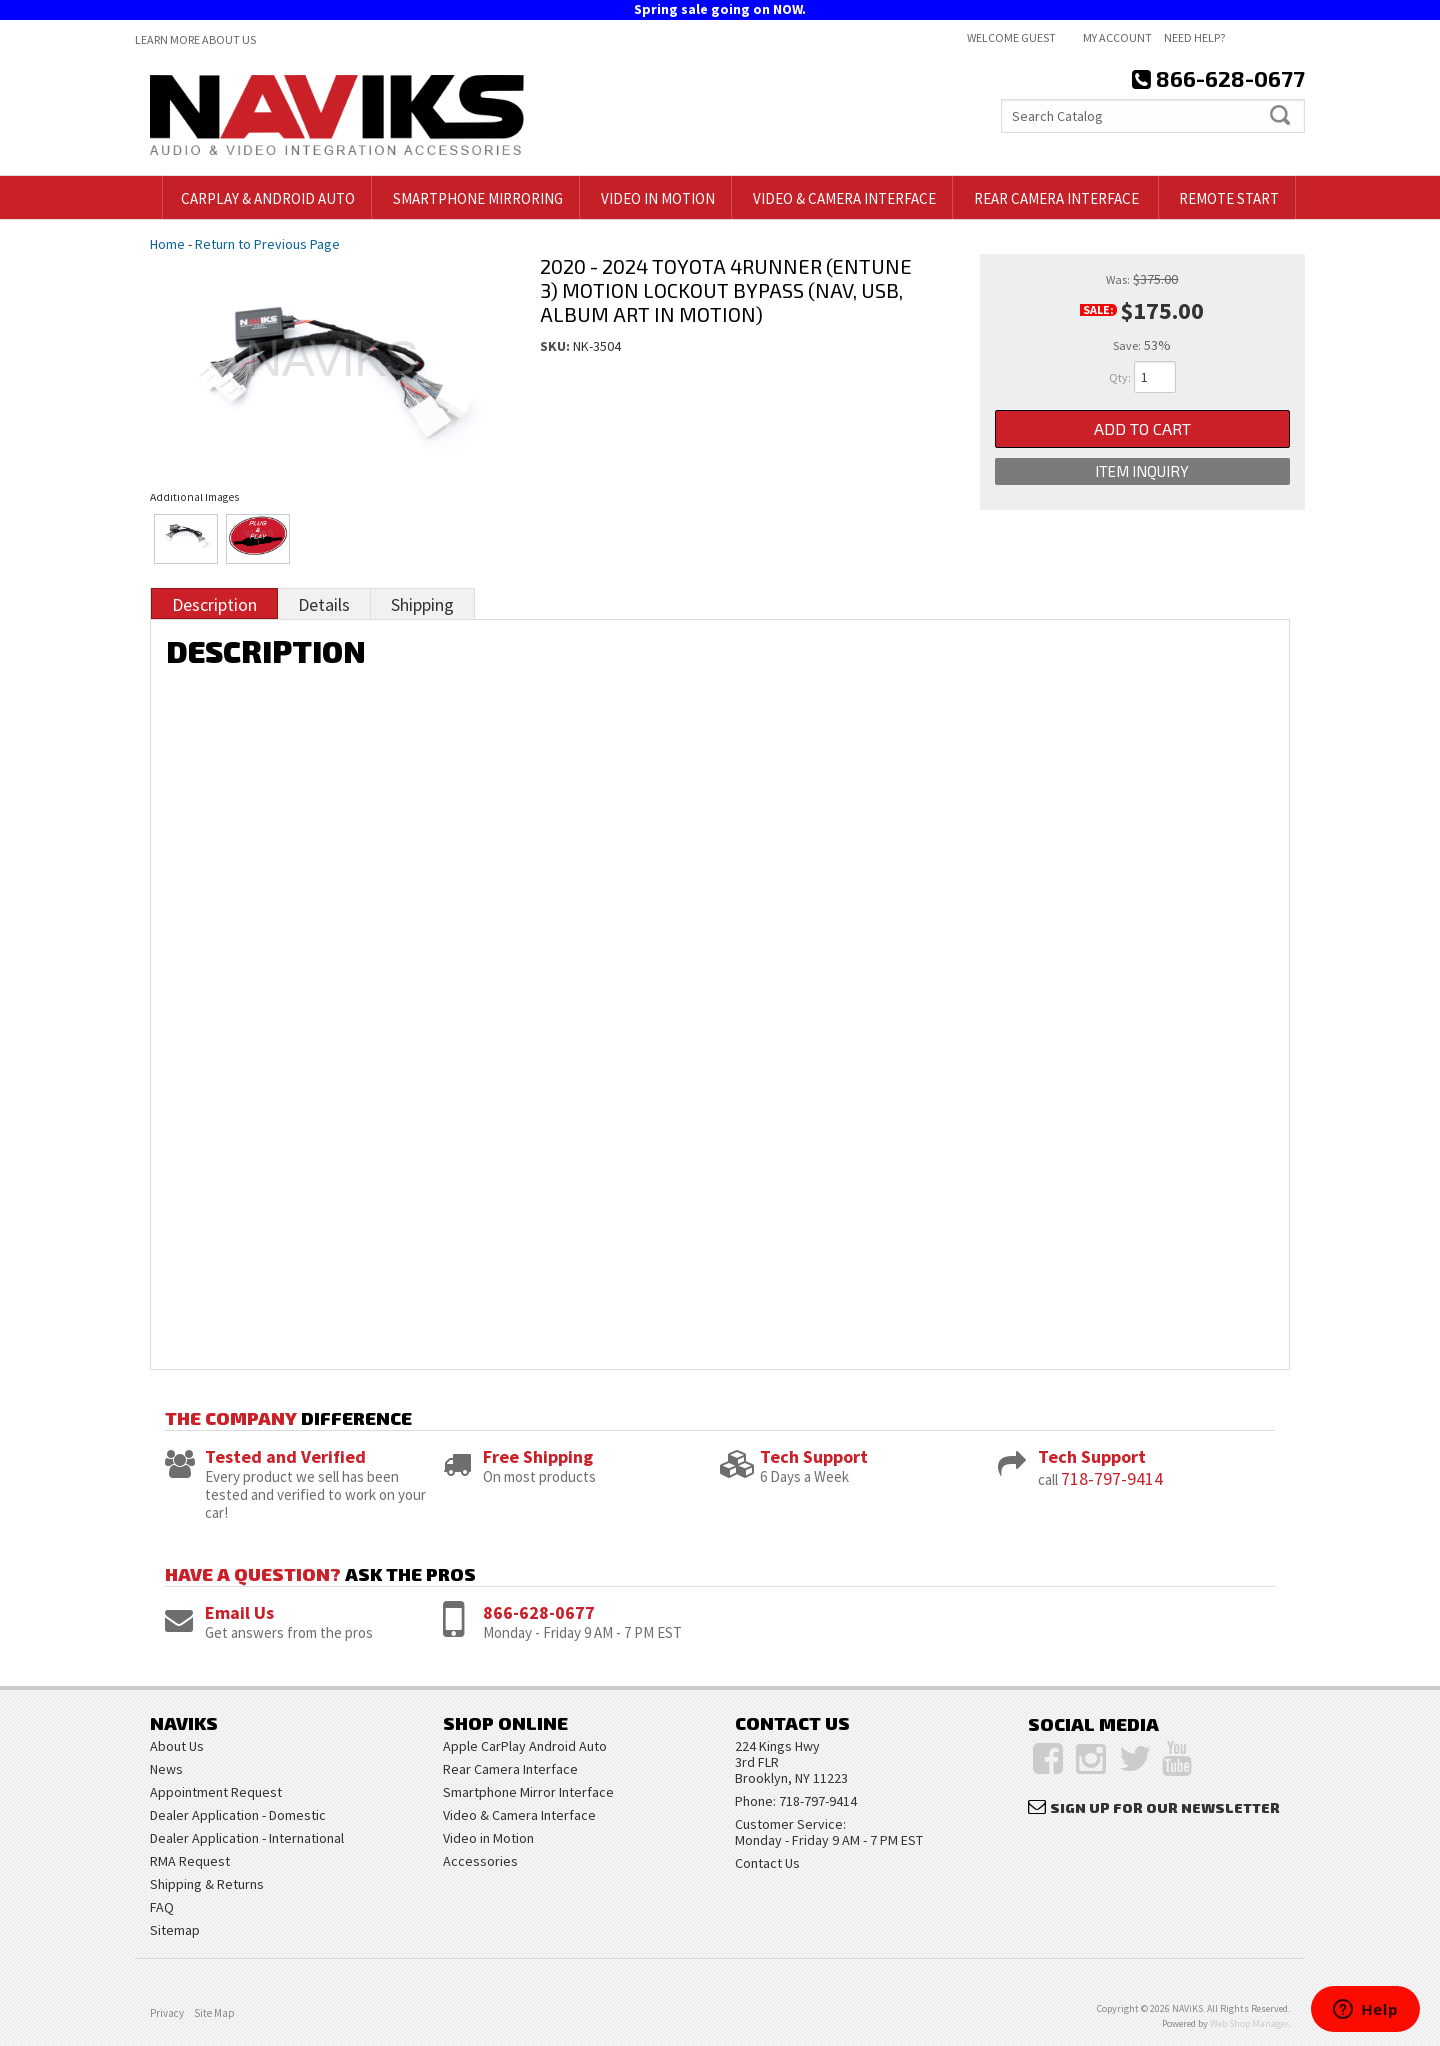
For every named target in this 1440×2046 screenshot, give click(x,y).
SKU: (556, 346)
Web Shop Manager (1249, 2023)
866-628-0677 (539, 1612)
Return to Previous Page (267, 244)
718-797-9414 (1112, 1478)
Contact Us (767, 1863)
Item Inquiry (1142, 471)
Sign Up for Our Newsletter (1165, 1807)
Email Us (239, 1612)
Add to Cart (1142, 428)
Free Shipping (538, 1456)
